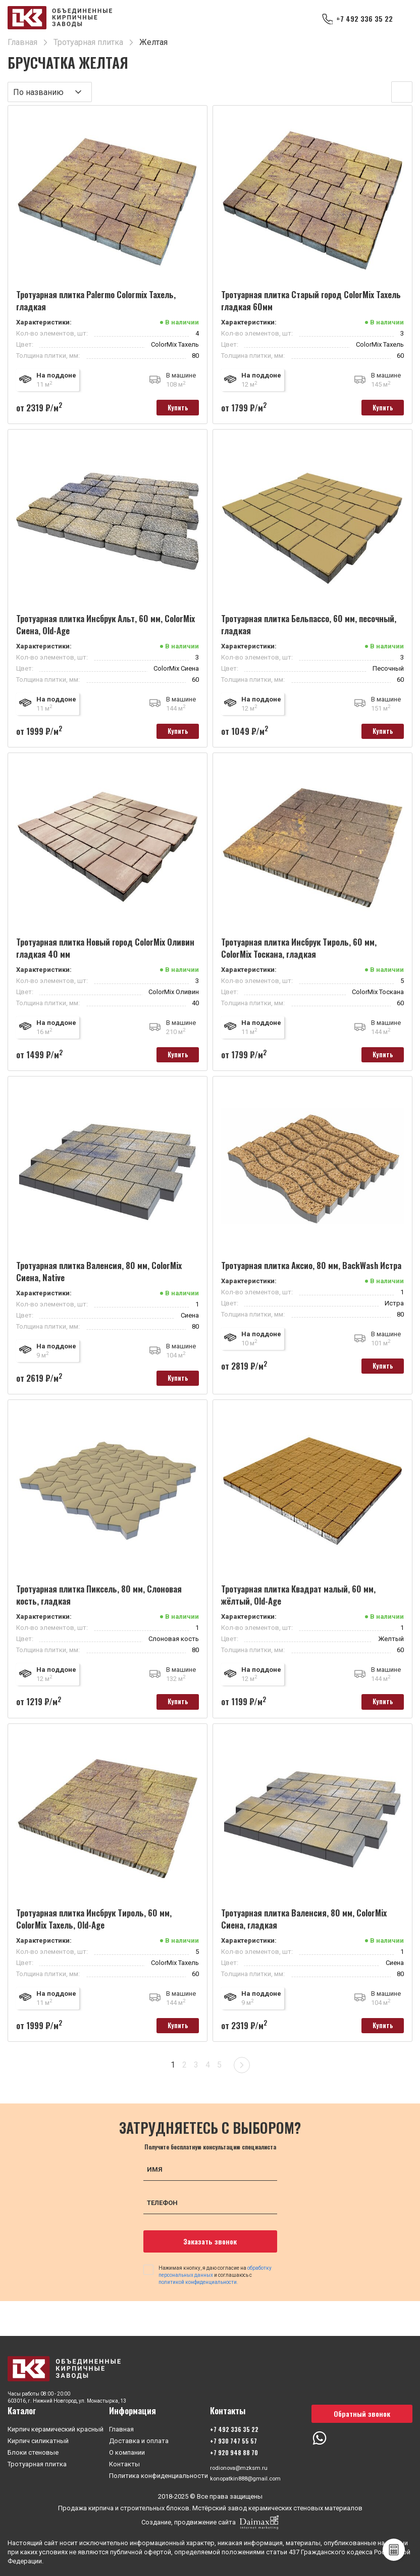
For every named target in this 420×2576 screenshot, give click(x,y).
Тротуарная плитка (37, 2462)
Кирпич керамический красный (55, 2427)
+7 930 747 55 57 (233, 2438)
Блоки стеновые (33, 2450)
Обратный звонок (362, 2411)
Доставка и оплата (139, 2439)
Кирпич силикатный (38, 2439)
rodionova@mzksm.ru (242, 2466)
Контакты (124, 2462)
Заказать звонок (210, 2258)
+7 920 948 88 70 (234, 2450)
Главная (121, 2427)
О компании (127, 2450)
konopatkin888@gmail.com (250, 2478)
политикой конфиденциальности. (198, 2299)
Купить (171, 408)
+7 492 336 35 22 (361, 19)
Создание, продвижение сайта (210, 2522)
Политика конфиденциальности (158, 2473)
